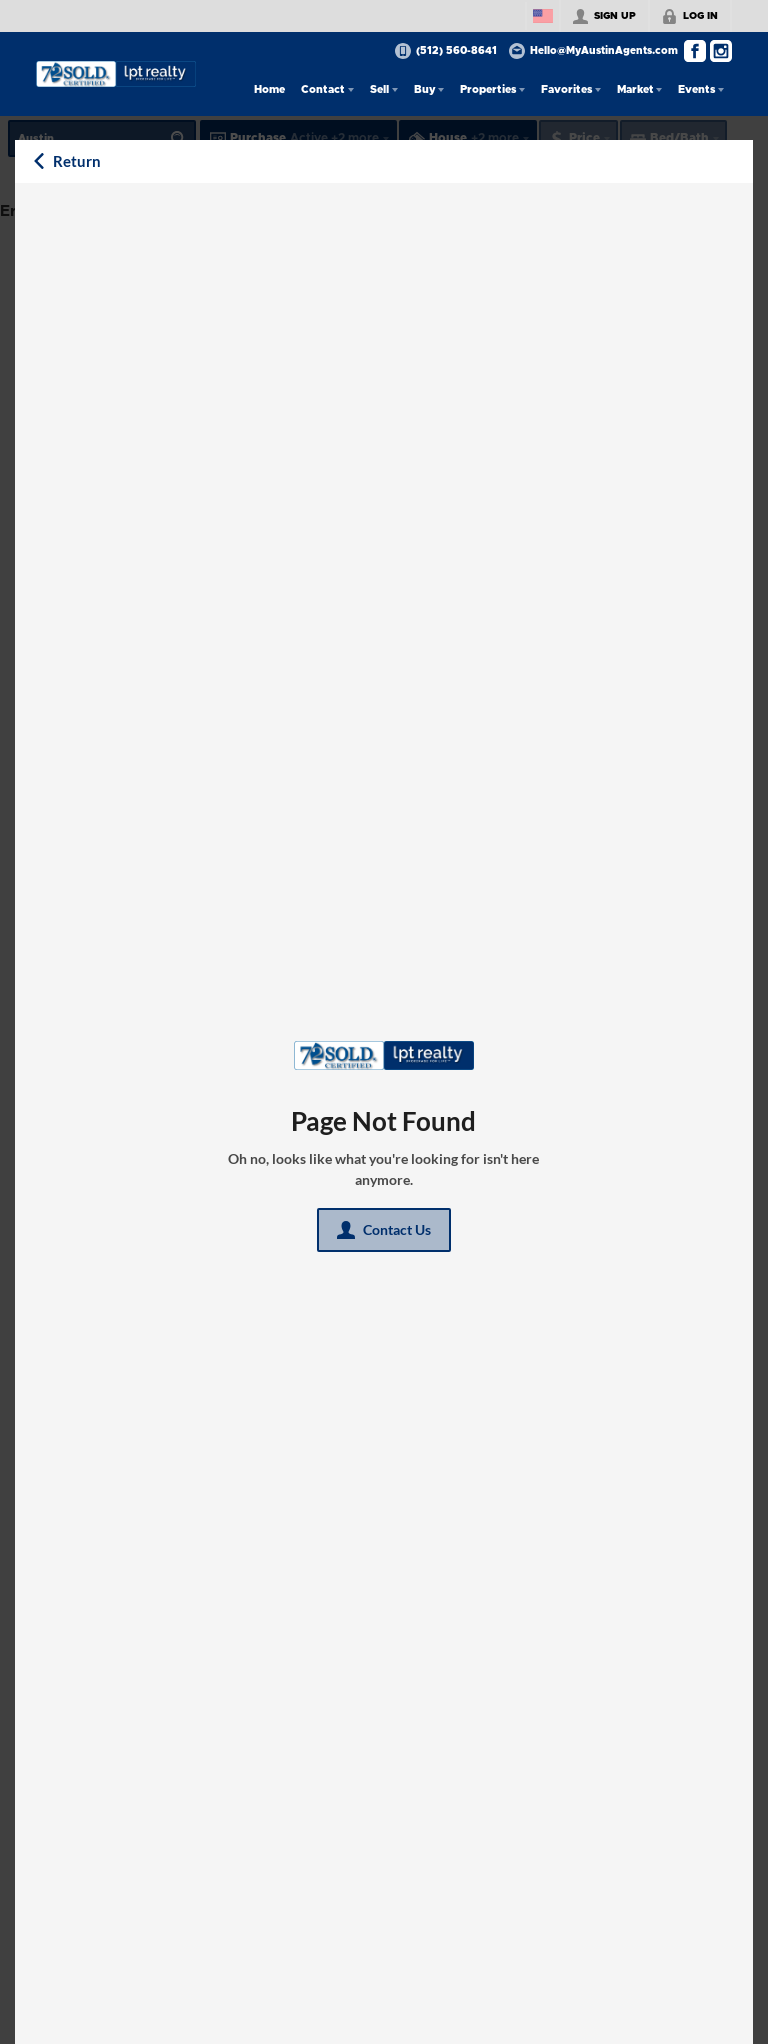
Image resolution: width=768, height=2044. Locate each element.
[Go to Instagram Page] (721, 51)
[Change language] (543, 16)
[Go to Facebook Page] (695, 51)
